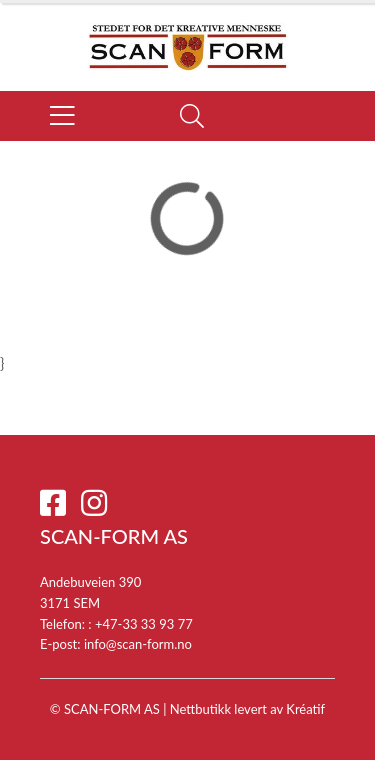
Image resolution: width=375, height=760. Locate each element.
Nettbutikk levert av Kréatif (247, 709)
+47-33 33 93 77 (144, 624)
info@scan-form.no (138, 644)
